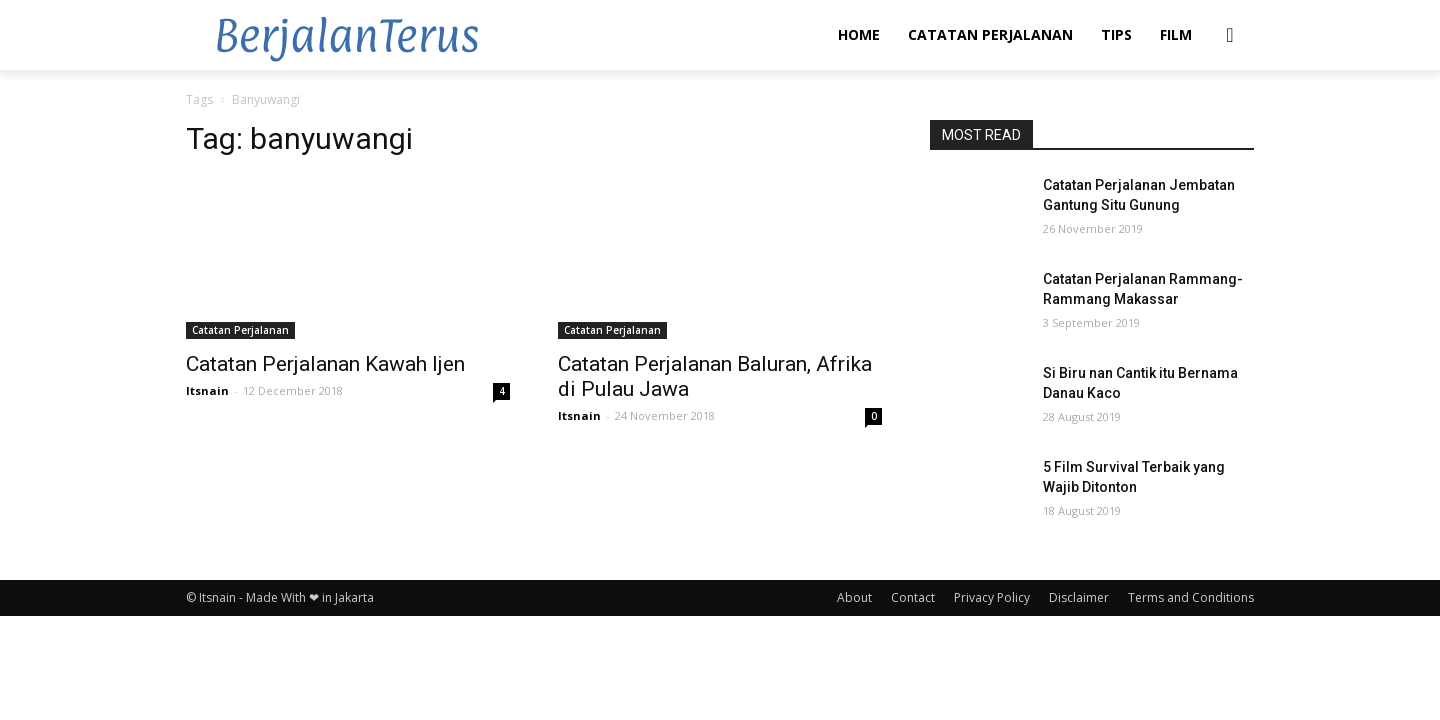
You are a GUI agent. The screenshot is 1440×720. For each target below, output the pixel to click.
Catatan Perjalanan (240, 330)
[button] (1230, 35)
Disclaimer (1079, 597)
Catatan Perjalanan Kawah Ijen (325, 364)
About (854, 597)
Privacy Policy (992, 597)
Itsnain (207, 390)
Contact (913, 597)
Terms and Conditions (1191, 597)
